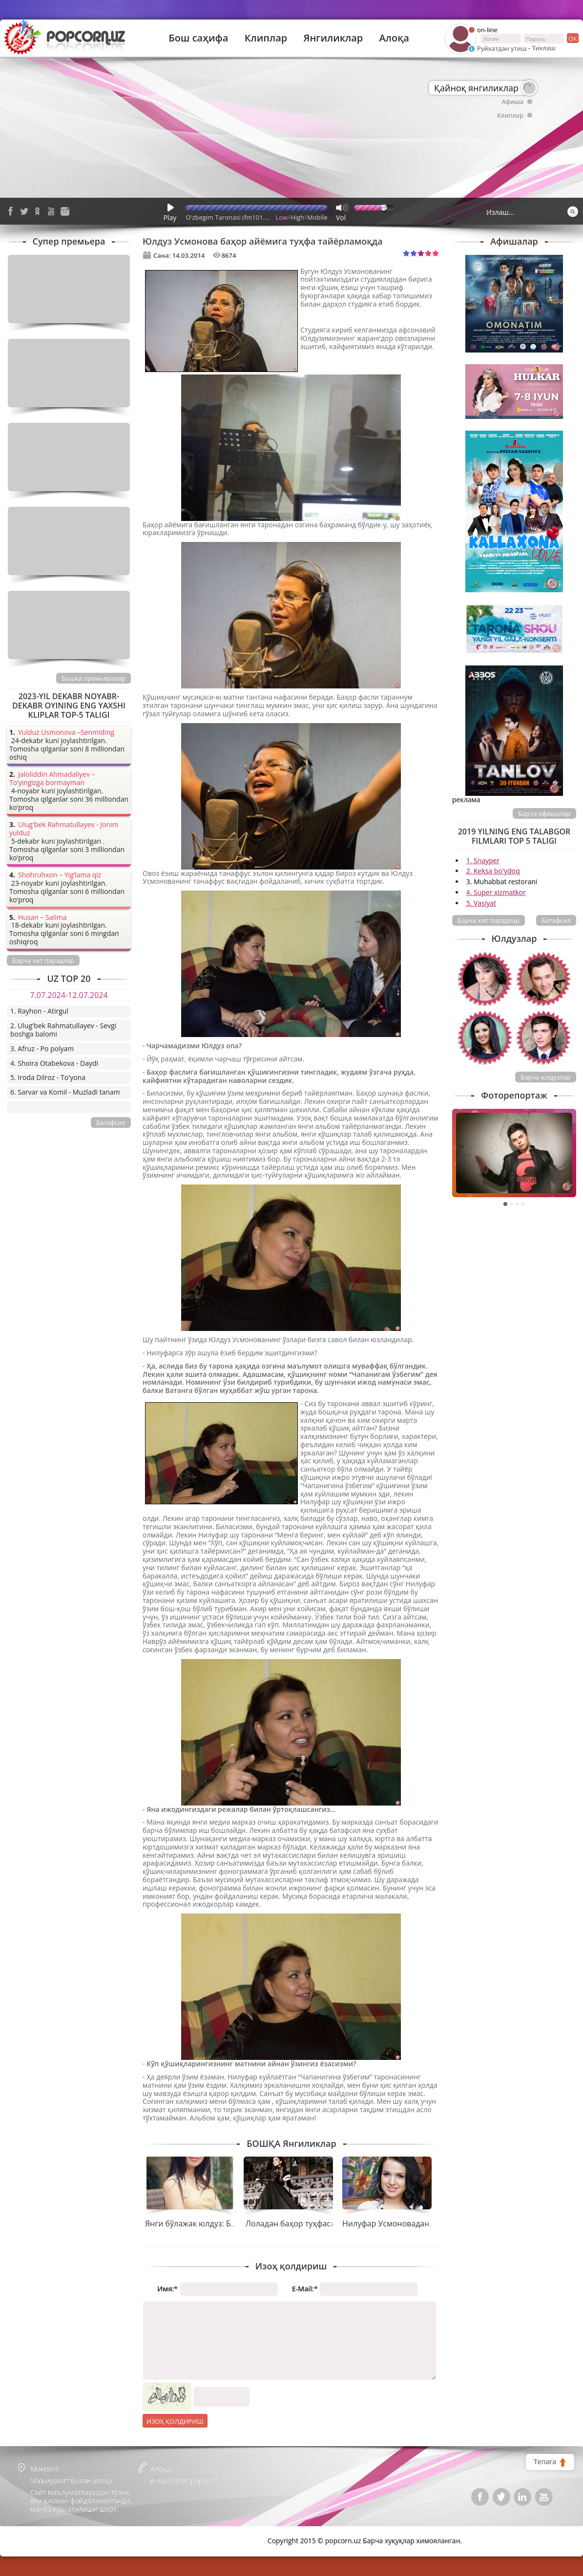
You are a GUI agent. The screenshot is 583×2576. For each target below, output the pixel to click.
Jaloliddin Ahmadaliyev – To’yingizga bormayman (52, 778)
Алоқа (394, 38)
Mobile (317, 217)
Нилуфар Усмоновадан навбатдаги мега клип (428, 2223)
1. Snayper (483, 860)
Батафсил (556, 920)
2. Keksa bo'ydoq (493, 870)
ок (572, 38)
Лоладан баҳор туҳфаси (290, 2223)
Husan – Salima (42, 918)
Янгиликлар (333, 38)
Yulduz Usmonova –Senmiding (66, 732)
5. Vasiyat (481, 903)
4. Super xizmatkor (496, 892)
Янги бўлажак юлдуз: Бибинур (202, 2223)
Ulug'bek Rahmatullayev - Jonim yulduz (64, 829)
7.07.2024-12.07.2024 (68, 995)
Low (282, 217)
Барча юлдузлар (546, 1077)
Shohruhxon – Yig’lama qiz (59, 875)
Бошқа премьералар (93, 678)
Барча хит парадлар (489, 920)
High (297, 217)
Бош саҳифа (198, 38)
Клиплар (266, 38)
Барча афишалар (544, 813)
